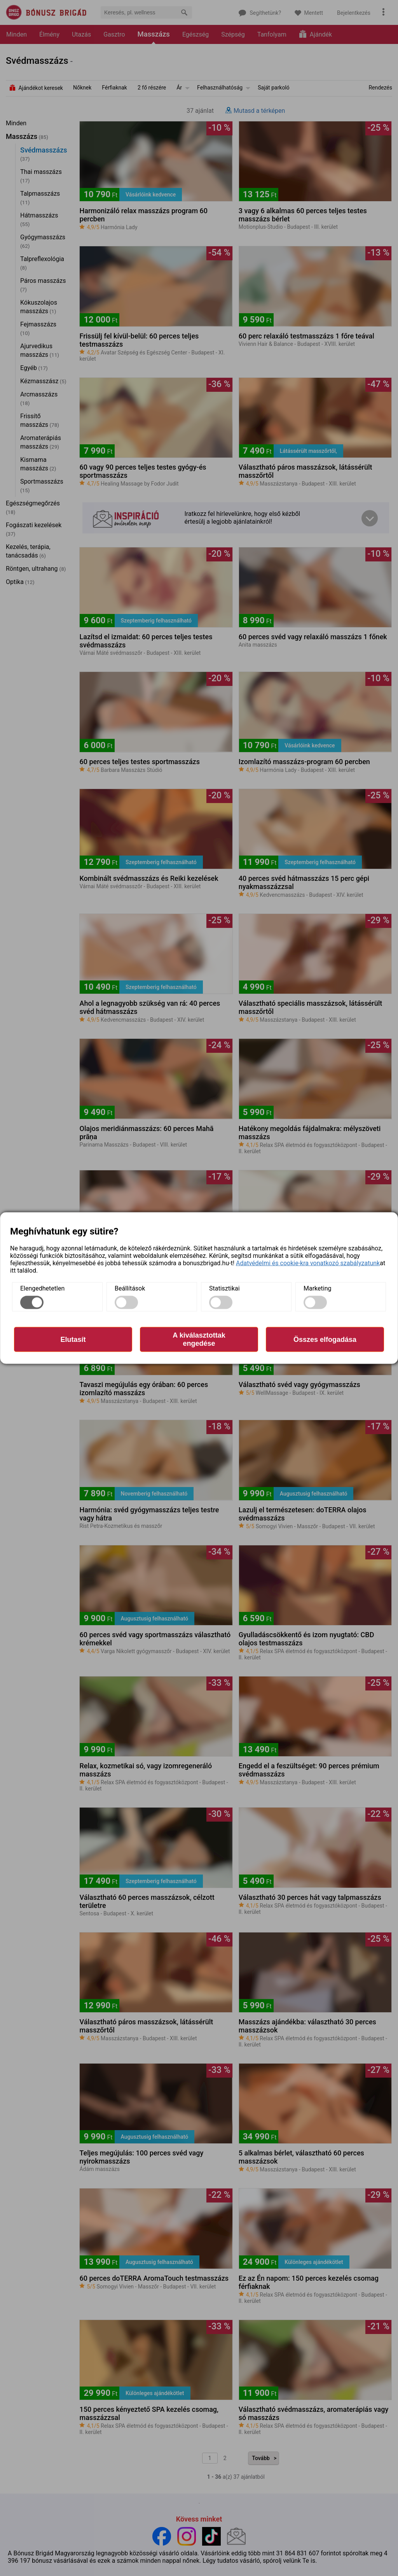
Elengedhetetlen (42, 1288)
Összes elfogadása (324, 1339)
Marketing (317, 1288)
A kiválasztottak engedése (199, 1339)
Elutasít (73, 1339)
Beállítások (130, 1288)
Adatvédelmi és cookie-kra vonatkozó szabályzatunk (308, 1263)
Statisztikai (224, 1288)
